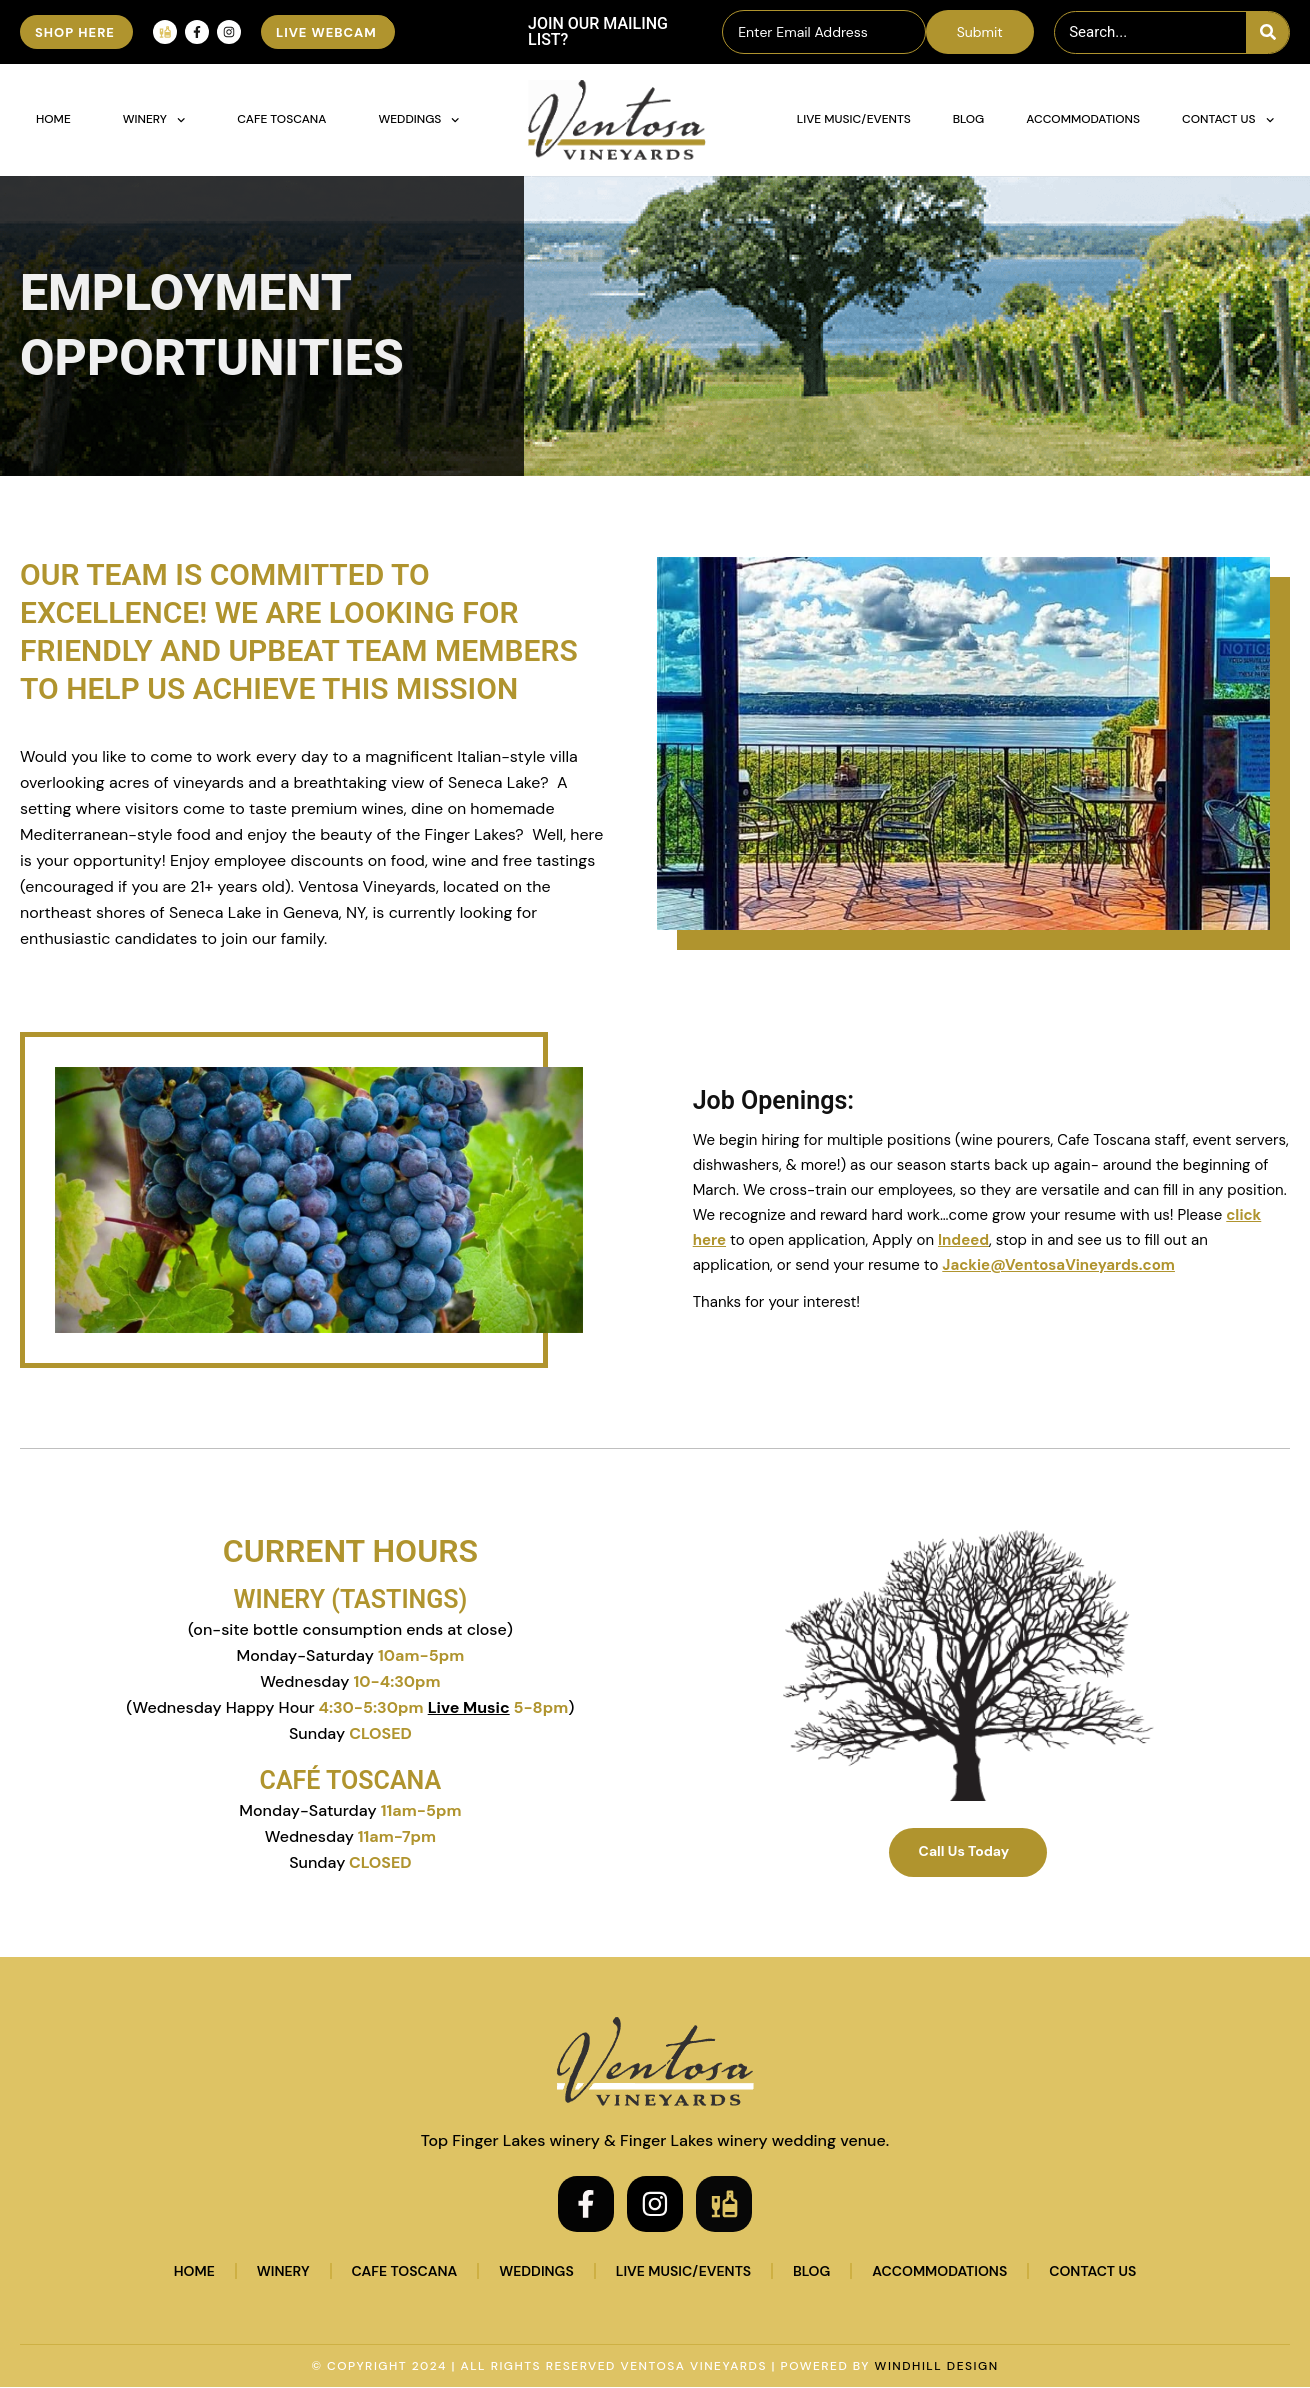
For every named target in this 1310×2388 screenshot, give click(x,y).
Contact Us (1228, 120)
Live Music (469, 1707)
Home (53, 119)
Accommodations (1083, 119)
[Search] (1267, 32)
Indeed (963, 1240)
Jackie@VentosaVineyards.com (1058, 1265)
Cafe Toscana (281, 119)
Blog (969, 119)
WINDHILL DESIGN (937, 2367)
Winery (154, 120)
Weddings (418, 120)
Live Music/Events (854, 119)
